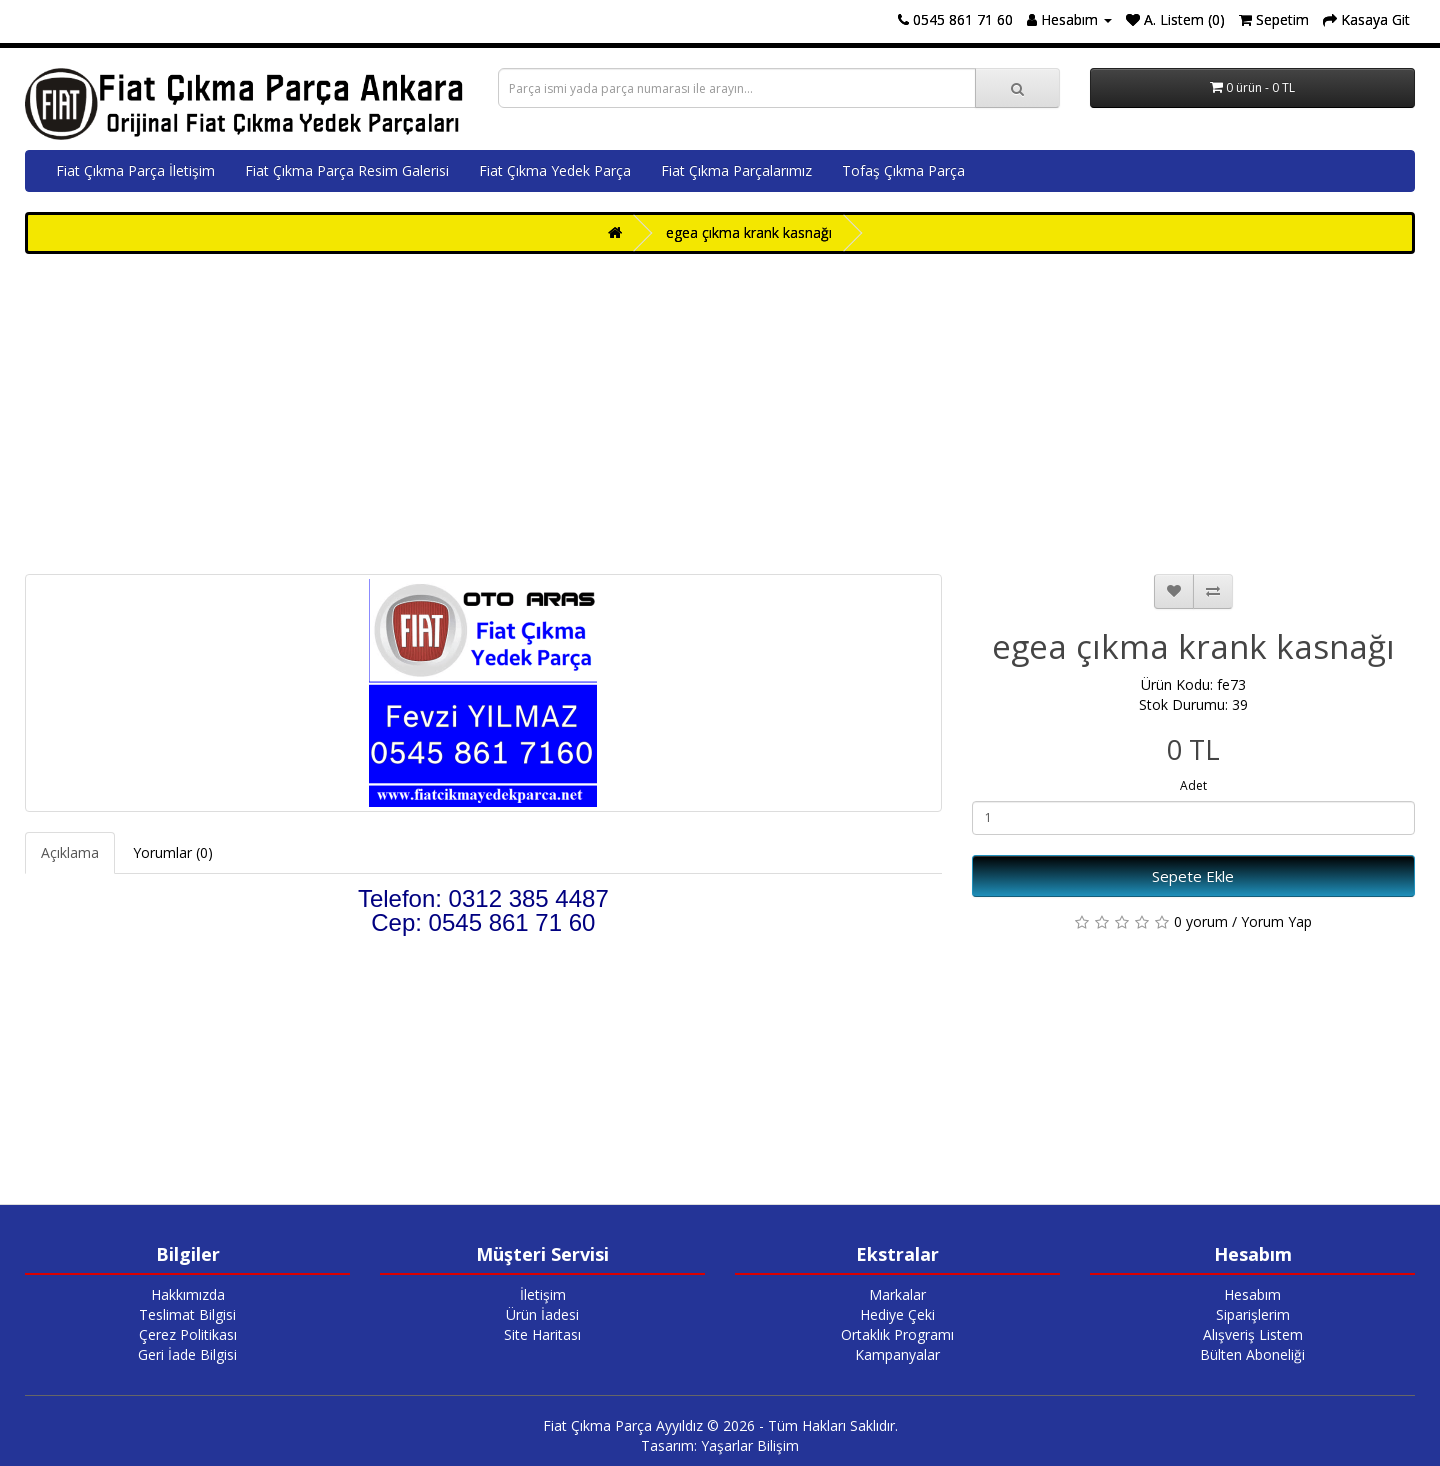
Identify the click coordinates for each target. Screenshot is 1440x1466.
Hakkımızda (188, 1294)
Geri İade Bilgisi (187, 1354)
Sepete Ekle (1193, 876)
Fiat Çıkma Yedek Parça (555, 170)
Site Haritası (542, 1334)
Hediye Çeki (897, 1314)
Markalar (897, 1294)
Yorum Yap (1276, 921)
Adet (1193, 785)
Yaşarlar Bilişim (750, 1445)
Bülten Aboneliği (1252, 1354)
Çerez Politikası (188, 1334)
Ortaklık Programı (897, 1334)
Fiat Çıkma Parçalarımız (736, 170)
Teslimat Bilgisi (187, 1314)
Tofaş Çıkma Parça (903, 170)
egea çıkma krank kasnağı (749, 232)
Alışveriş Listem (1253, 1334)
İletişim (543, 1294)
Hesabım (1252, 1294)
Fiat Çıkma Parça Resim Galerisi (347, 170)
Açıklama (70, 852)
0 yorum (1201, 921)
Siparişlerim (1253, 1314)
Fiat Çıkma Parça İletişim (135, 170)
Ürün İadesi (542, 1314)
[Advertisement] (720, 414)
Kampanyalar (897, 1354)
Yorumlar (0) (173, 852)
